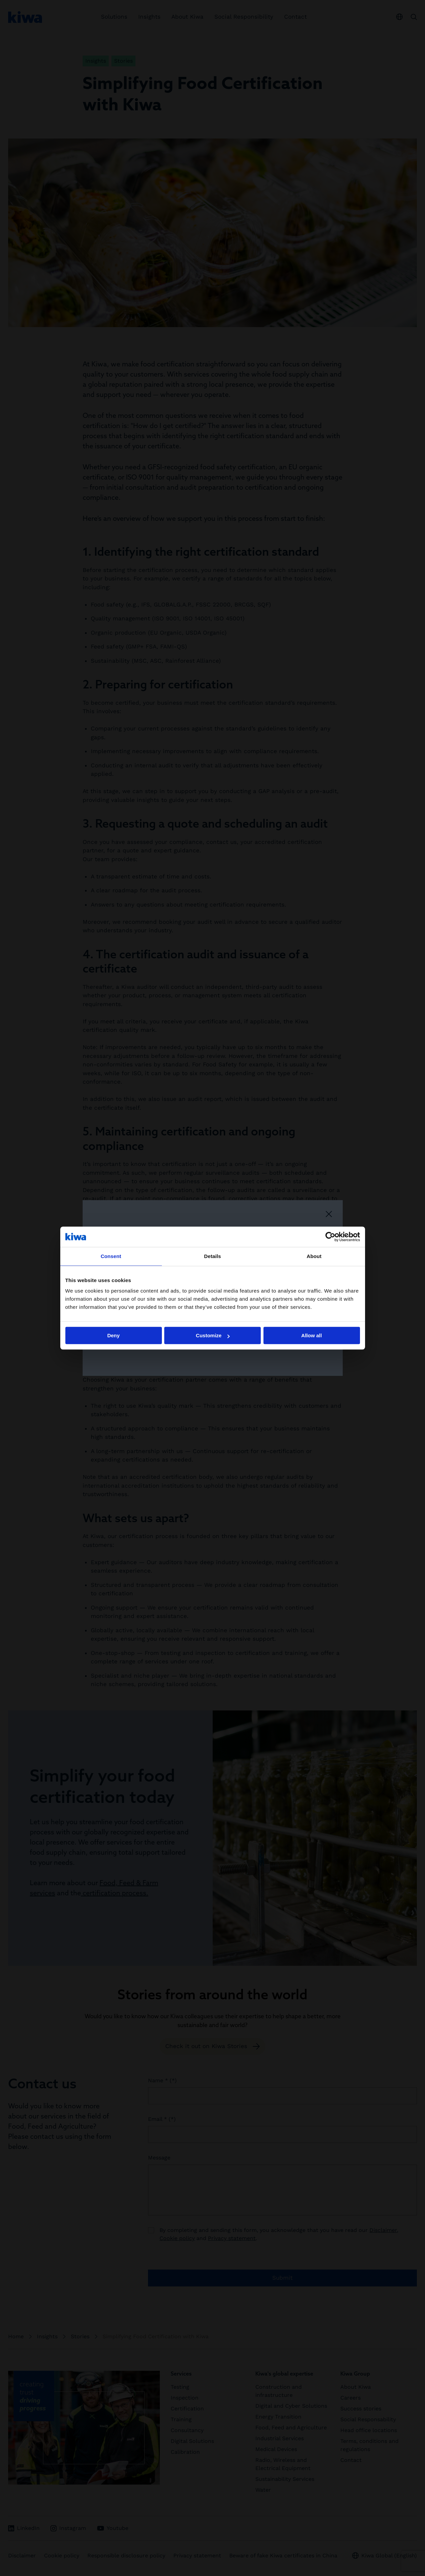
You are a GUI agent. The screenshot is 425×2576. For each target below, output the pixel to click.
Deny (113, 1335)
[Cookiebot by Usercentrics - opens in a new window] (330, 1237)
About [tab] (314, 1256)
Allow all (311, 1335)
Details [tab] (212, 1256)
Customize (213, 1335)
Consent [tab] (111, 1256)
